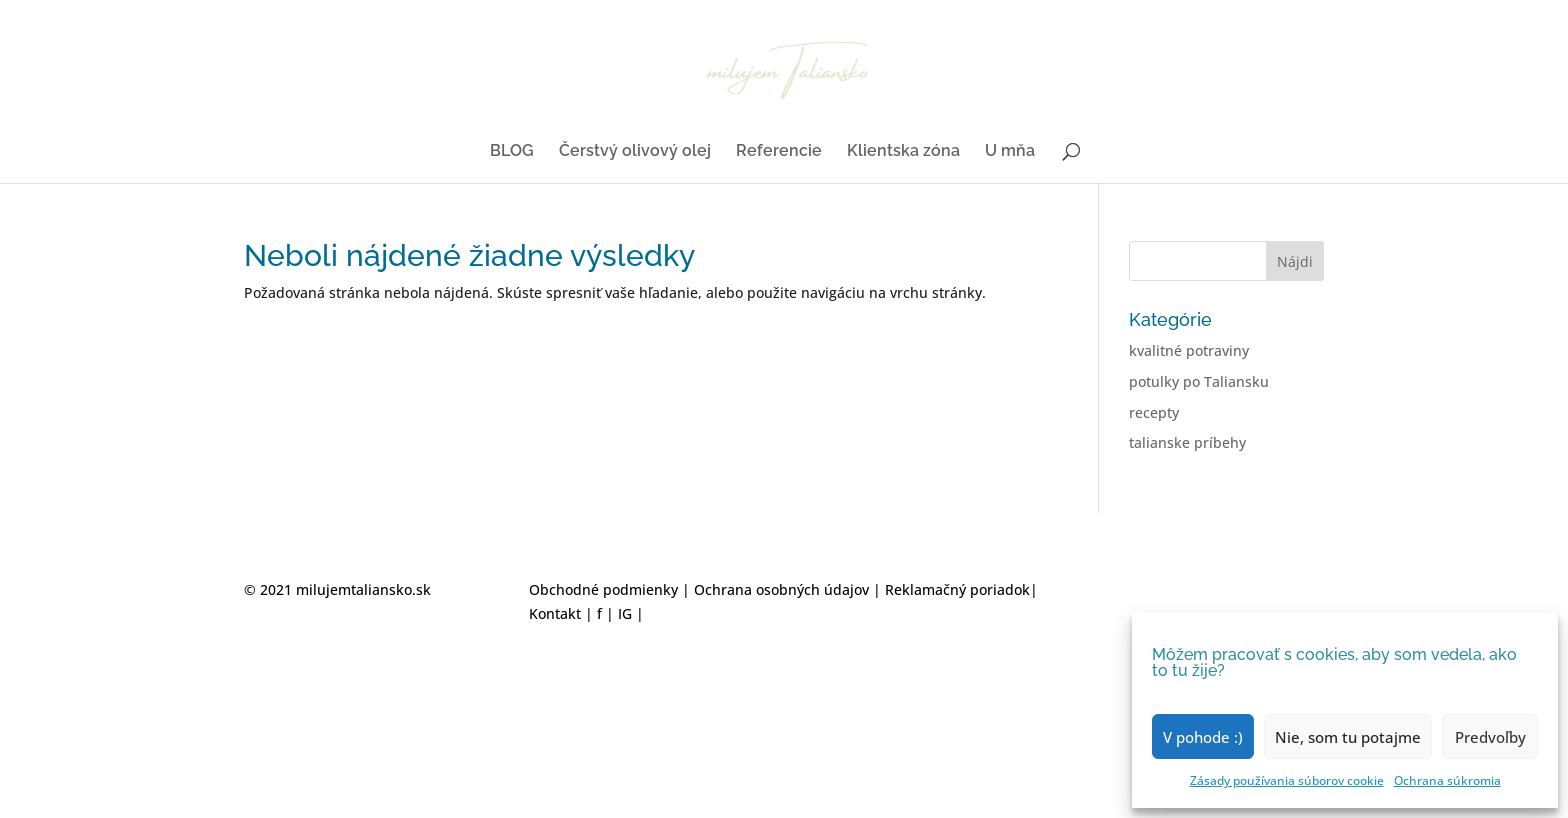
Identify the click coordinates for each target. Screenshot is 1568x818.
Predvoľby (1490, 737)
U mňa (1010, 152)
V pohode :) (1203, 737)
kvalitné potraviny (1189, 350)
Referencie (779, 152)
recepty (1154, 412)
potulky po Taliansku (1199, 381)
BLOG (512, 152)
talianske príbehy (1187, 442)
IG (625, 613)
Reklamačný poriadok (957, 589)
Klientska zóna (903, 152)
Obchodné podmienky (605, 589)
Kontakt (555, 613)
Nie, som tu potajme (1348, 737)
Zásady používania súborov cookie (1287, 780)
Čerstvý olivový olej (635, 152)
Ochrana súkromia (1447, 780)
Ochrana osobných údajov (783, 589)
